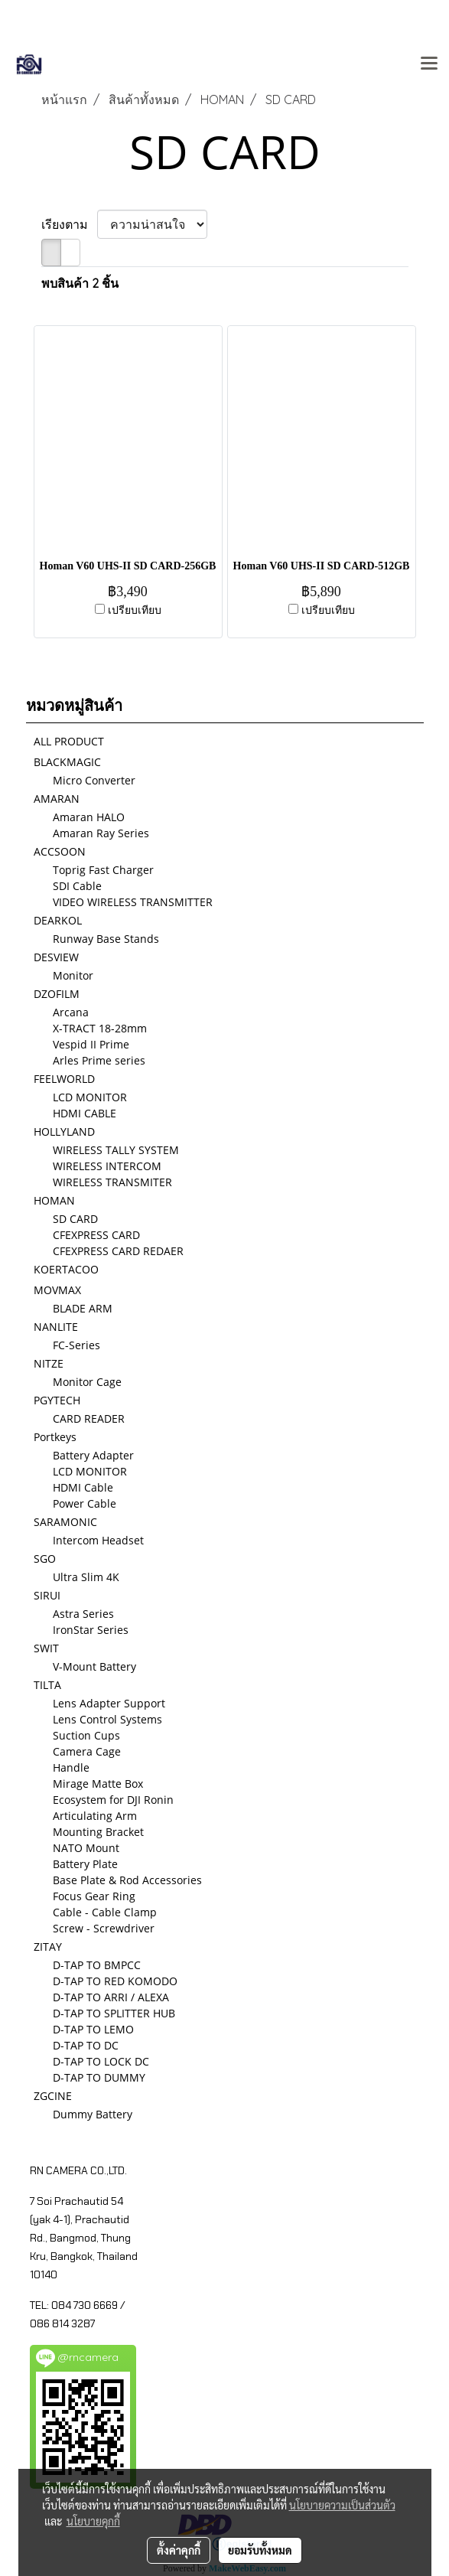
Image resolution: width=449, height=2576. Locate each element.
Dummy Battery (92, 2114)
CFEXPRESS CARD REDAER (118, 1251)
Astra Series (83, 1613)
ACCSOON (60, 851)
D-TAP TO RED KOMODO (115, 1981)
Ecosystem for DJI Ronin (113, 1799)
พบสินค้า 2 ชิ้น (80, 283)
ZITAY (48, 1946)
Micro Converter (94, 780)
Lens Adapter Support (109, 1703)
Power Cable (84, 1503)
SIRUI (47, 1595)
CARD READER (89, 1418)
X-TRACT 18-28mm (100, 1028)
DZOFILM (57, 993)
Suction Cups (86, 1735)
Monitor (73, 975)
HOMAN (54, 1200)
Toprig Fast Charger (103, 869)
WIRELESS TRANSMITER (112, 1182)
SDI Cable (77, 886)
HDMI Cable (83, 1487)
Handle (71, 1767)
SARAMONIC (65, 1522)
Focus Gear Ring (94, 1896)
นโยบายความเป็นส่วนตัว (342, 2505)
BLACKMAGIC (67, 762)
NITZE (48, 1363)
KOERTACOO (66, 1269)
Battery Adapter (93, 1455)
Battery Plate (85, 1864)
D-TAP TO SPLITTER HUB (114, 2013)
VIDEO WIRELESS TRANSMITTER (133, 902)
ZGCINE (53, 2096)
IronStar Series (91, 1629)
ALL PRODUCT (69, 741)
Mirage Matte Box (98, 1783)
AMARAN (57, 798)
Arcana (71, 1012)
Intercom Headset (98, 1540)
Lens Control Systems (107, 1719)
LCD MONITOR (90, 1097)
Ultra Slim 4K (86, 1577)
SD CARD (75, 1218)
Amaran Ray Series (101, 833)
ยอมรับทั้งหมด (260, 2550)
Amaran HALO (89, 817)
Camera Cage (87, 1751)
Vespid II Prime (91, 1044)
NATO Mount (86, 1848)
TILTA (47, 1685)
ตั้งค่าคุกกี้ (178, 2550)
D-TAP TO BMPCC (97, 1965)
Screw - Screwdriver (104, 1928)
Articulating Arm (95, 1815)
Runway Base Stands (106, 938)
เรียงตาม (69, 224)
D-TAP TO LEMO (93, 2029)
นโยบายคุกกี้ (93, 2521)
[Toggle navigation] (429, 64)
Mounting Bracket (98, 1831)
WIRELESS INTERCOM (107, 1166)
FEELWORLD (64, 1078)
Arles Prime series (99, 1060)
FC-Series (76, 1345)
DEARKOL (58, 920)
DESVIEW (56, 957)
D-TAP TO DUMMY (99, 2077)
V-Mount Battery (94, 1666)
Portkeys (55, 1437)
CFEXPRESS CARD (96, 1235)
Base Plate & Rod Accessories (127, 1880)
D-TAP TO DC (86, 2045)
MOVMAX (57, 1290)
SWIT (46, 1648)
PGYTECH (57, 1400)
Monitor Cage (87, 1381)
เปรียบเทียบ (134, 610)
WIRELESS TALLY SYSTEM (116, 1150)
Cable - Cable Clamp (105, 1912)
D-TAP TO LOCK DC (101, 2061)
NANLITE (56, 1326)
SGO (45, 1558)
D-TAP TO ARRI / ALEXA (111, 1997)
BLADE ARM (82, 1308)
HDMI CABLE (84, 1113)
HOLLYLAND (64, 1131)
